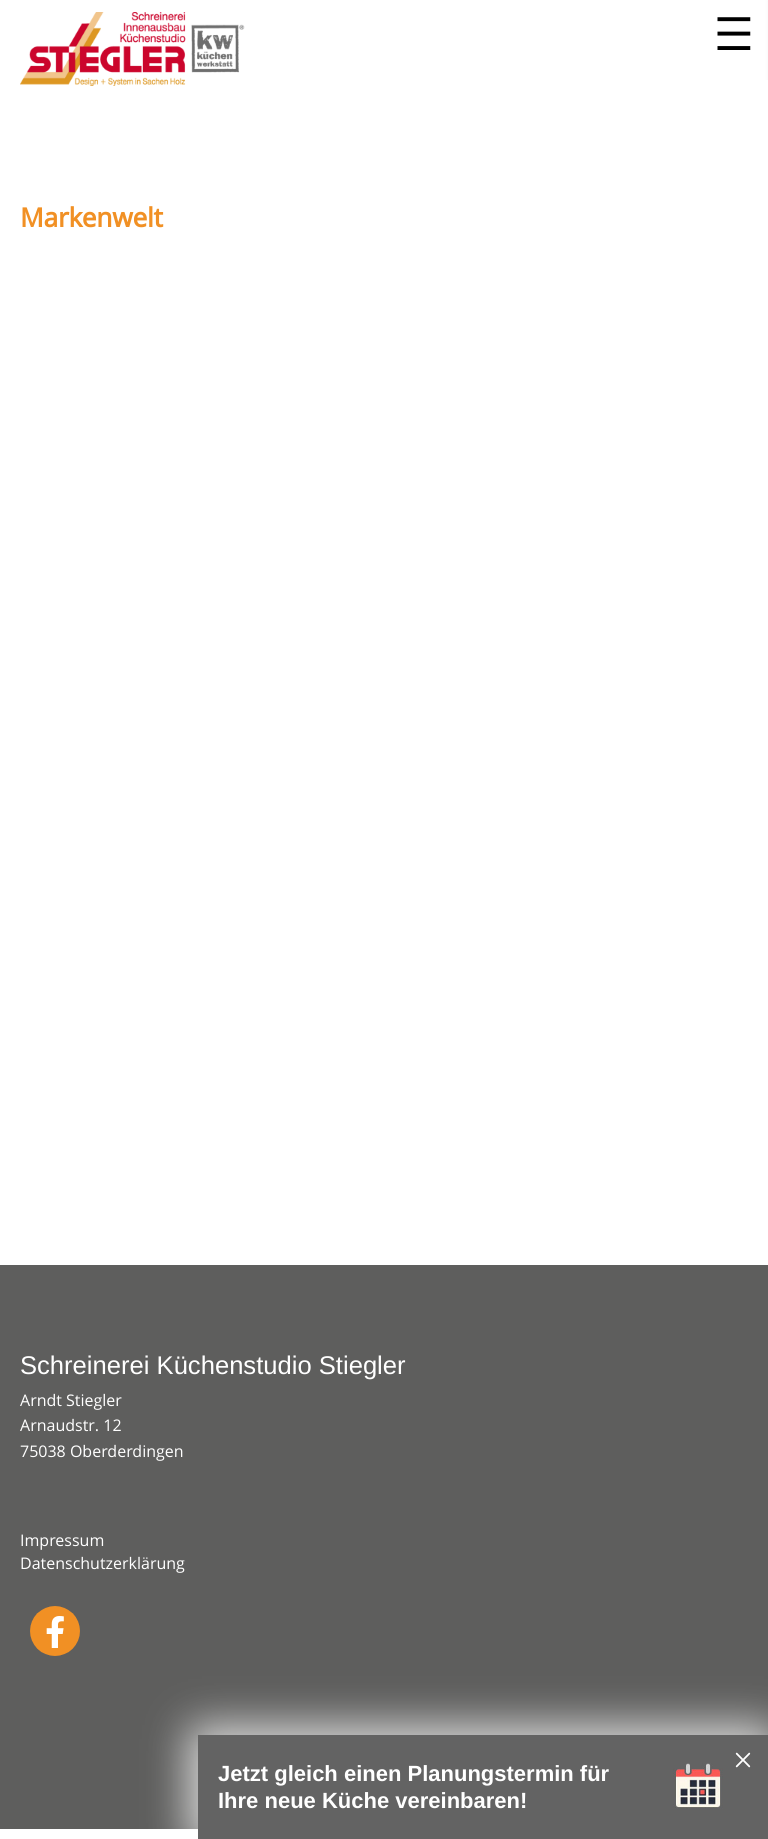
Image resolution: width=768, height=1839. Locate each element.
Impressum (62, 1540)
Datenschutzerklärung (102, 1563)
